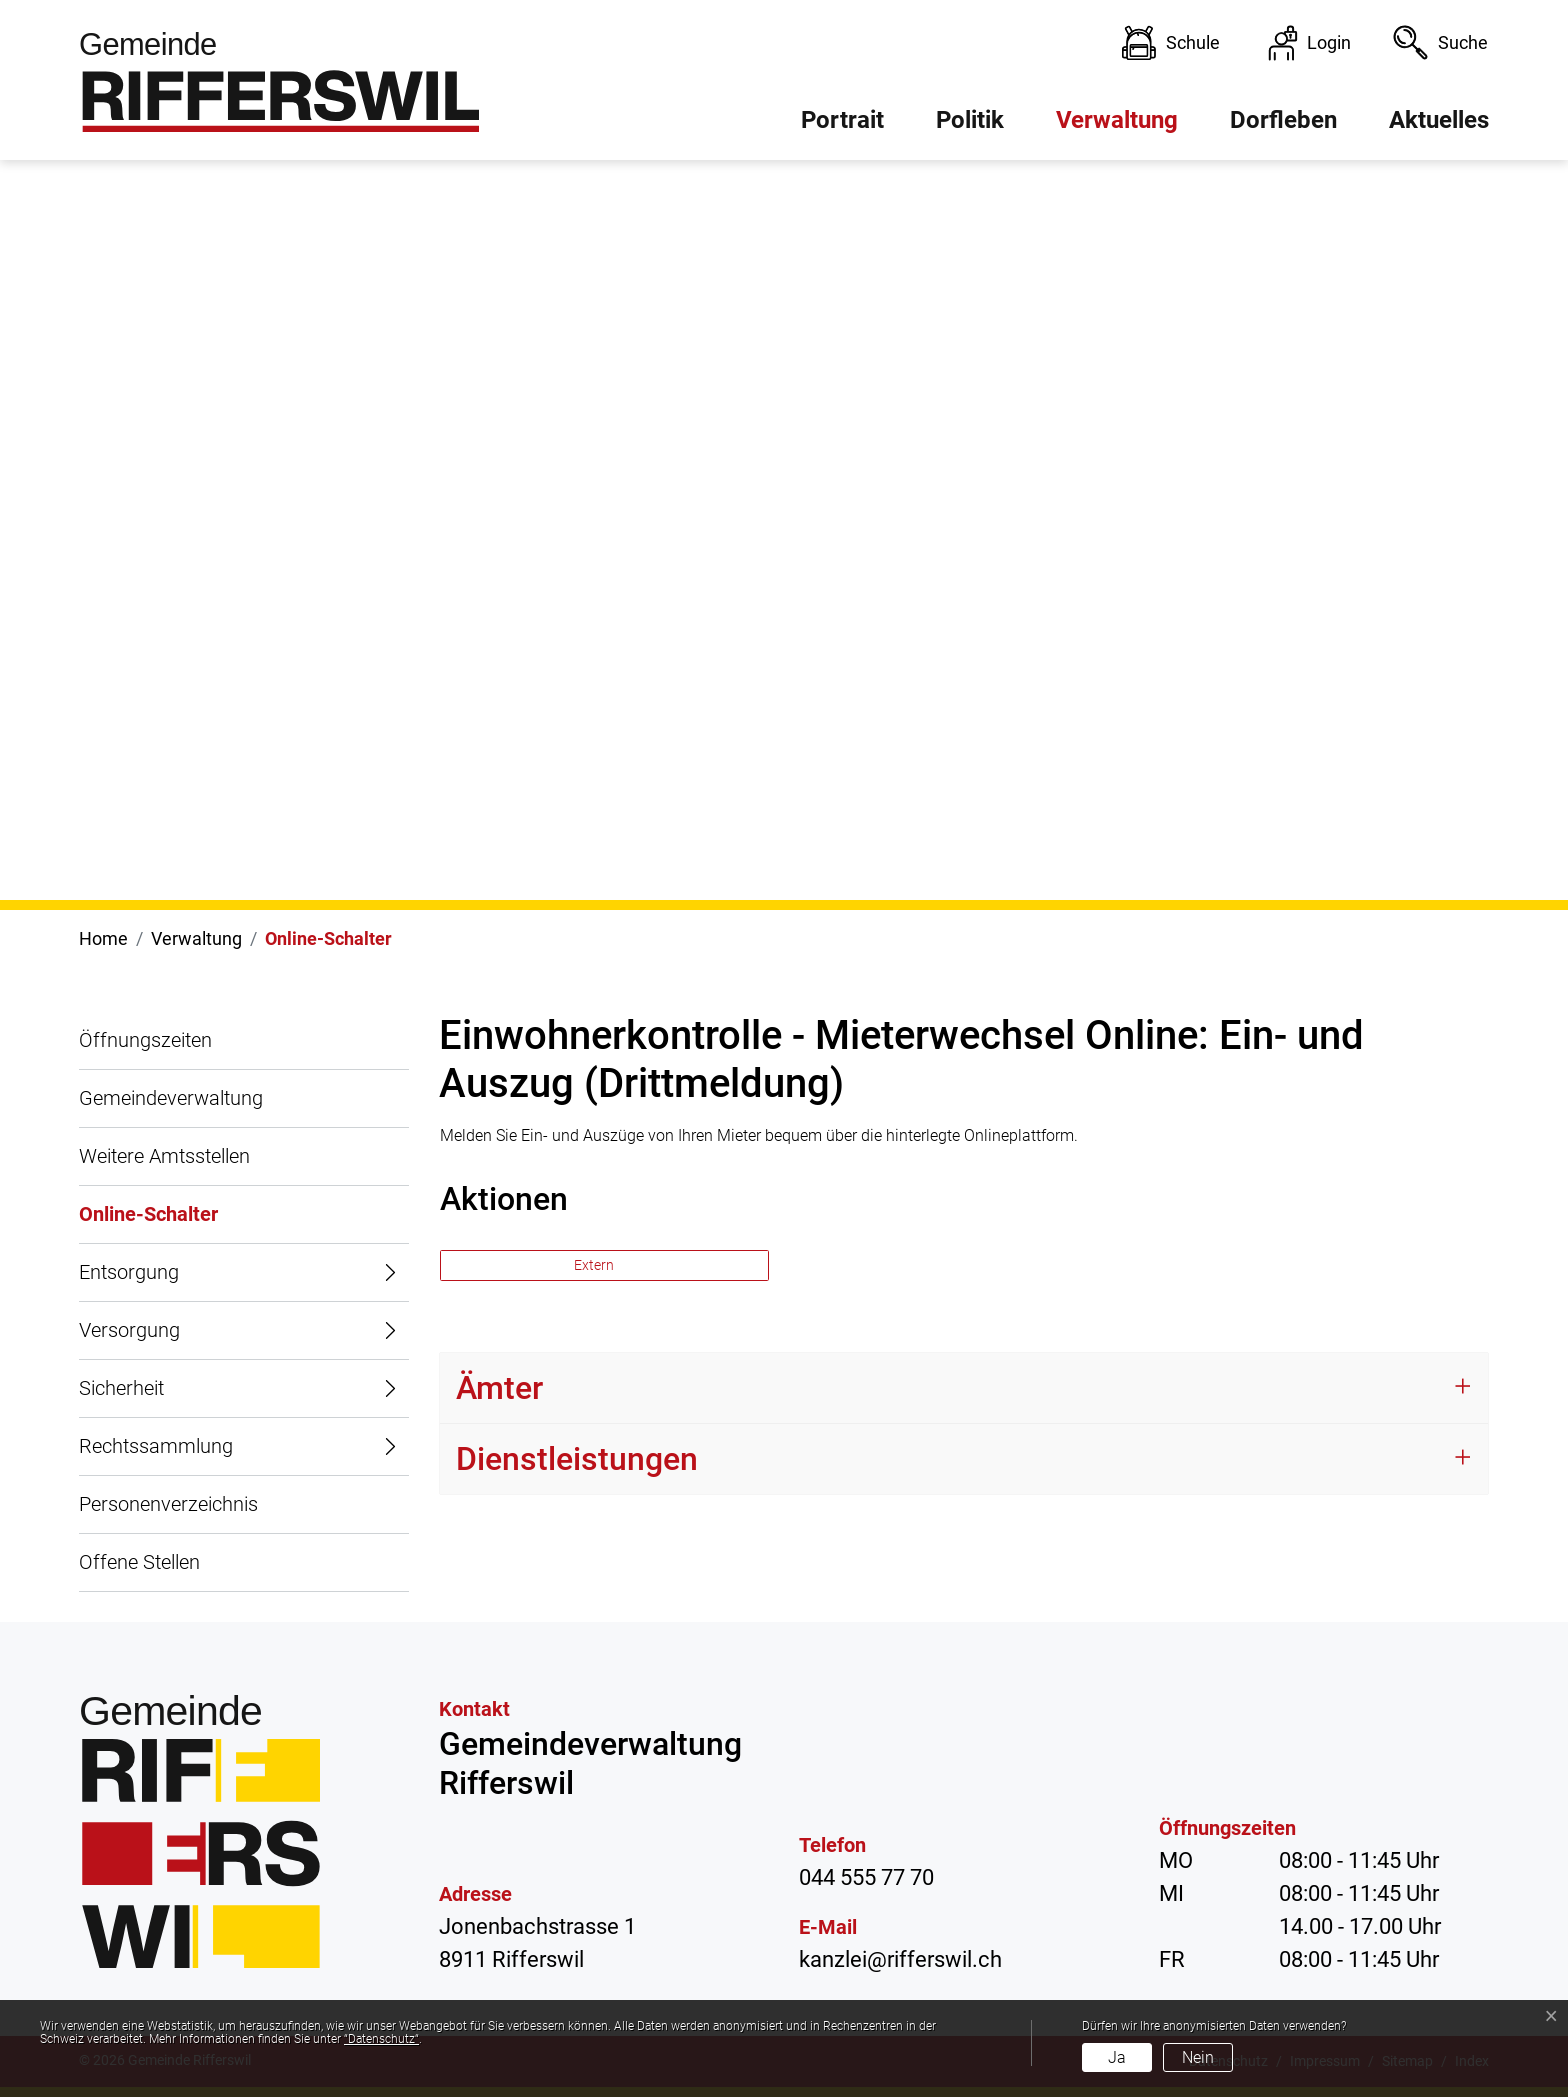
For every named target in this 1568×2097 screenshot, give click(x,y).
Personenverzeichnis (168, 1504)
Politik (970, 120)
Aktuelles (1439, 120)
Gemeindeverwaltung (171, 1098)
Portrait (842, 120)
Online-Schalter (148, 1223)
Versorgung (129, 1330)
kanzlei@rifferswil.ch (900, 1959)
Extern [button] (595, 1265)
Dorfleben (1283, 120)
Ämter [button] (499, 1388)
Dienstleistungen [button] (577, 1459)
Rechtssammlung (156, 1446)
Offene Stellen (139, 1562)
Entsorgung (129, 1272)
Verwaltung (1117, 120)
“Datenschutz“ (381, 2039)
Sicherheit (121, 1388)
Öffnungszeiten (145, 1040)
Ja (1117, 2057)
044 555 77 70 (866, 1877)
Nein (1198, 2057)
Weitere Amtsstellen (164, 1156)
